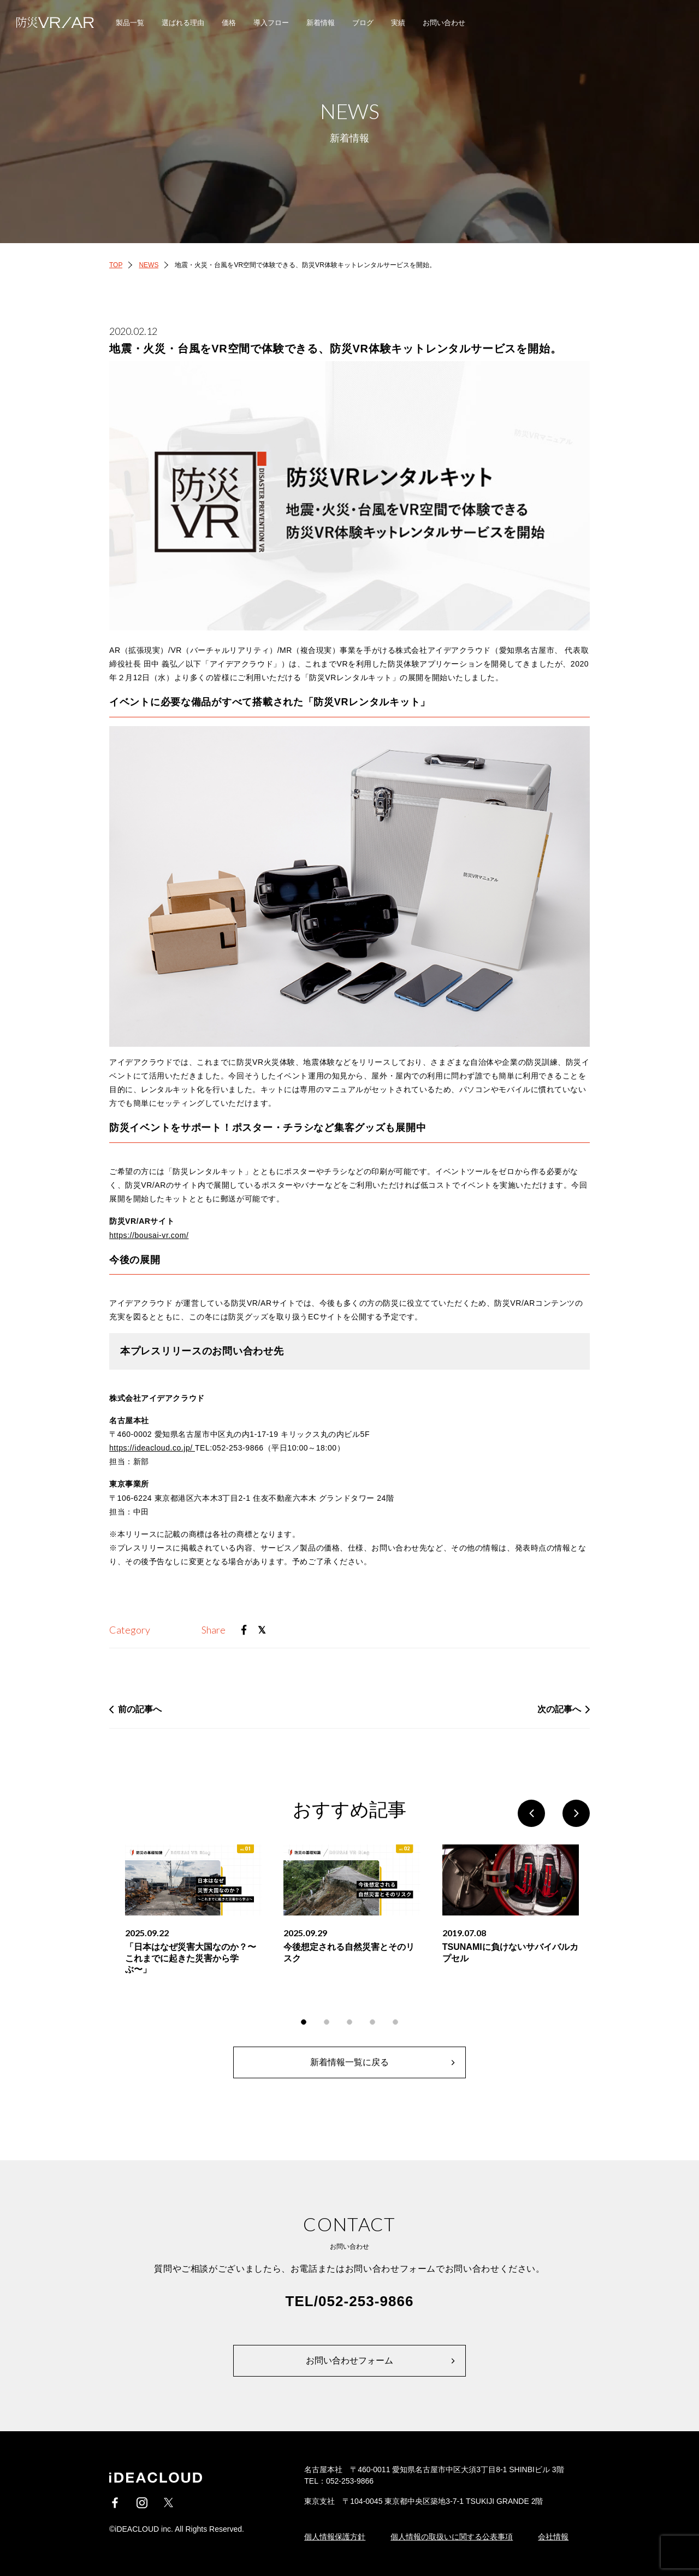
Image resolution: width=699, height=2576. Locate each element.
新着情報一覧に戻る (349, 2062)
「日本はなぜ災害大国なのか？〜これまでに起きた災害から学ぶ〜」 (190, 1958)
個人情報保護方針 (334, 2536)
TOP (115, 265)
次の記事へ (559, 1709)
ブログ (363, 22)
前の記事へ (140, 1709)
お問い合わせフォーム (349, 2360)
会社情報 (553, 2536)
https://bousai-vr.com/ (148, 1235)
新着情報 (320, 22)
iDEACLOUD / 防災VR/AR (49, 22)
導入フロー (271, 22)
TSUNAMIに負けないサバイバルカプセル (510, 1952)
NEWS (148, 265)
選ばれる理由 (183, 22)
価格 (229, 22)
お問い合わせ (444, 22)
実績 (398, 22)
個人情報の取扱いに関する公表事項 (451, 2536)
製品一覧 (130, 22)
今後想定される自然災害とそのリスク (348, 1952)
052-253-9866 (365, 2301)
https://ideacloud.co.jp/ (152, 1447)
